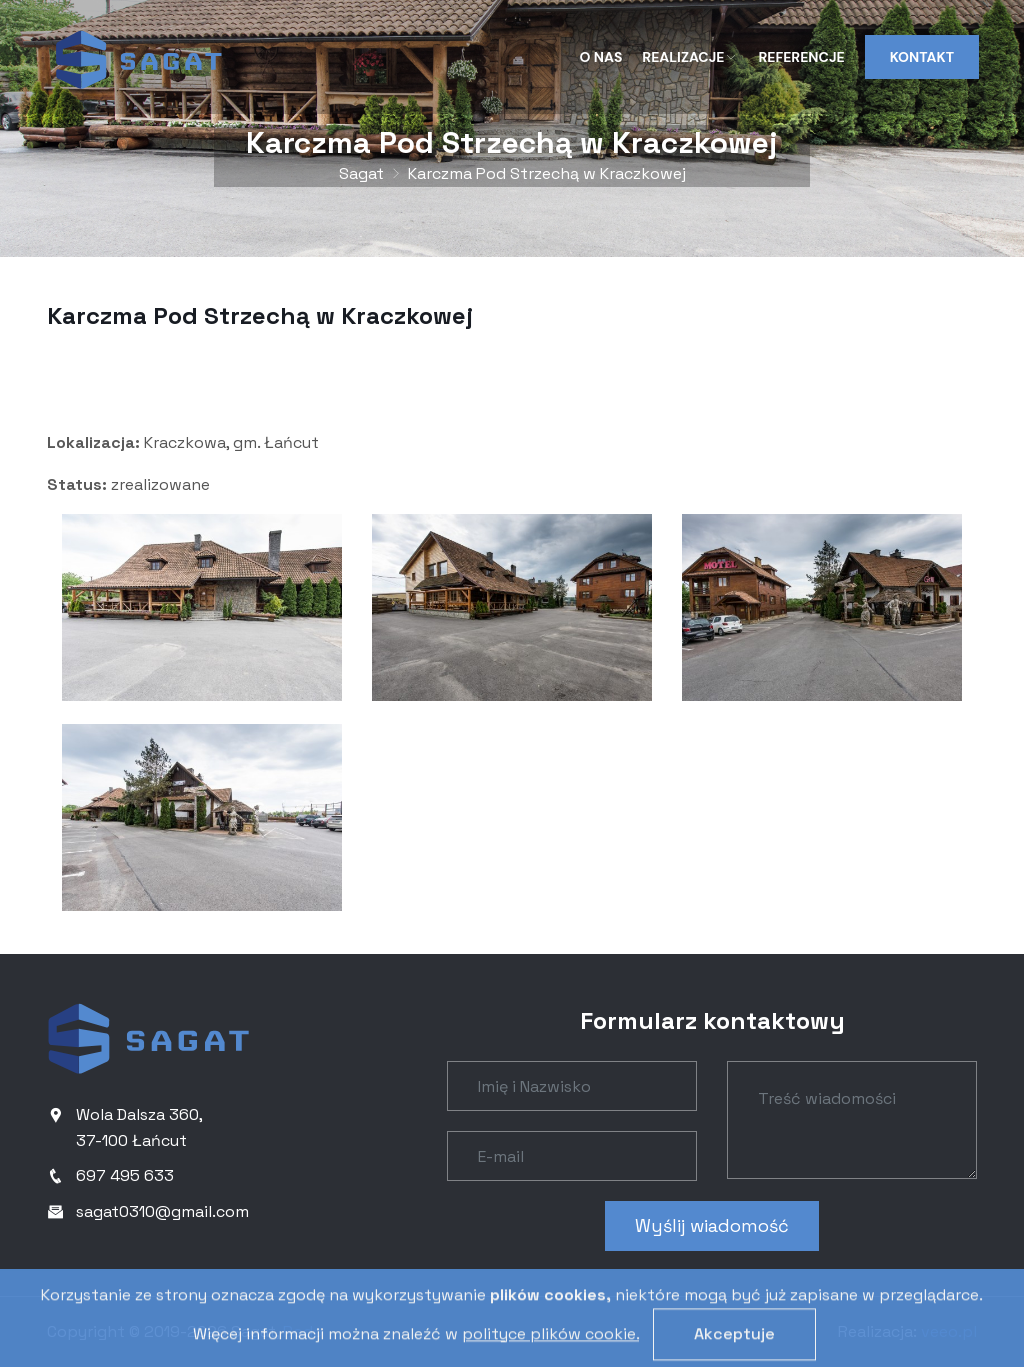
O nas (601, 57)
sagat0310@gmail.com (162, 1211)
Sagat (361, 173)
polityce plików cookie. (550, 1356)
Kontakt (922, 57)
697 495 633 (125, 1175)
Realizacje (690, 57)
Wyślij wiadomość (712, 1225)
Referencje (801, 57)
